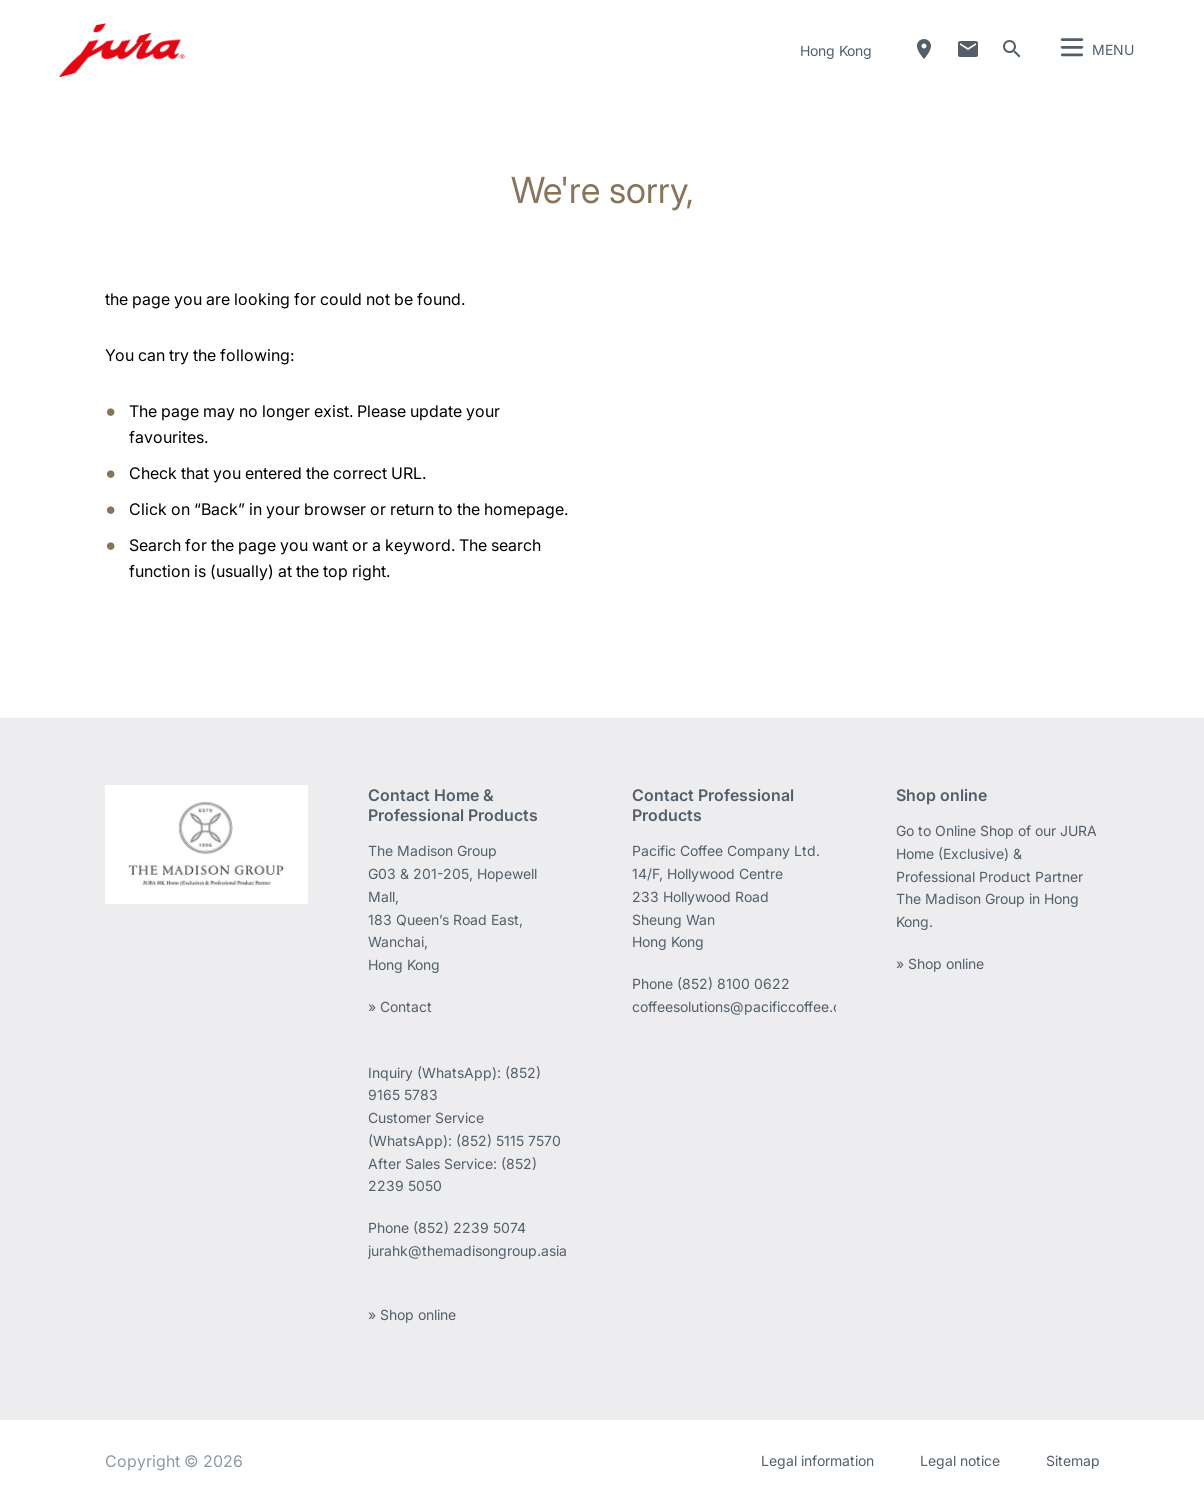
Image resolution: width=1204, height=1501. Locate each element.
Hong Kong (836, 50)
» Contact (400, 1006)
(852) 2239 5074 (469, 1227)
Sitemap (1073, 1460)
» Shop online (412, 1314)
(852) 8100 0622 (735, 983)
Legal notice (960, 1460)
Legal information (817, 1460)
